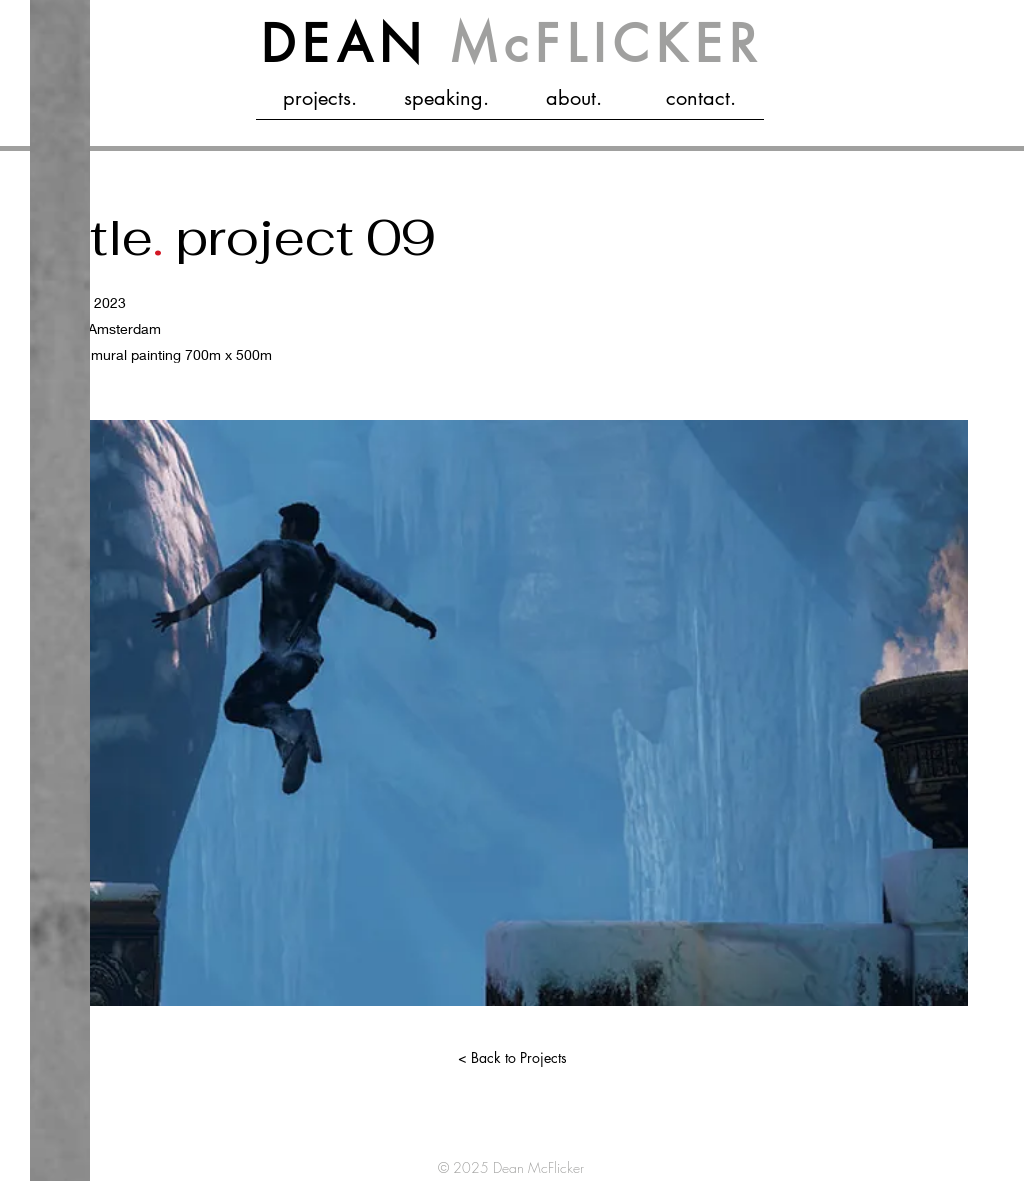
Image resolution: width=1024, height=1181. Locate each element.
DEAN (512, 44)
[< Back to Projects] (512, 1058)
